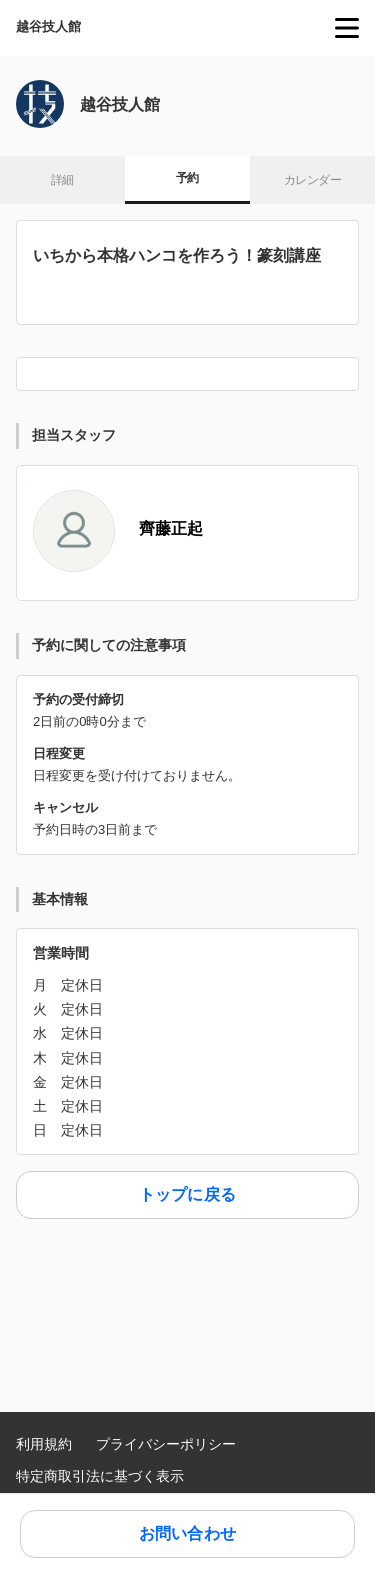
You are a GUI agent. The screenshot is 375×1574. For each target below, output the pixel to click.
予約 (187, 178)
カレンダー (312, 180)
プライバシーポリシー (166, 1444)
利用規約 (44, 1444)
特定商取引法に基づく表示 (100, 1476)
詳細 (62, 180)
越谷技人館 (48, 26)
